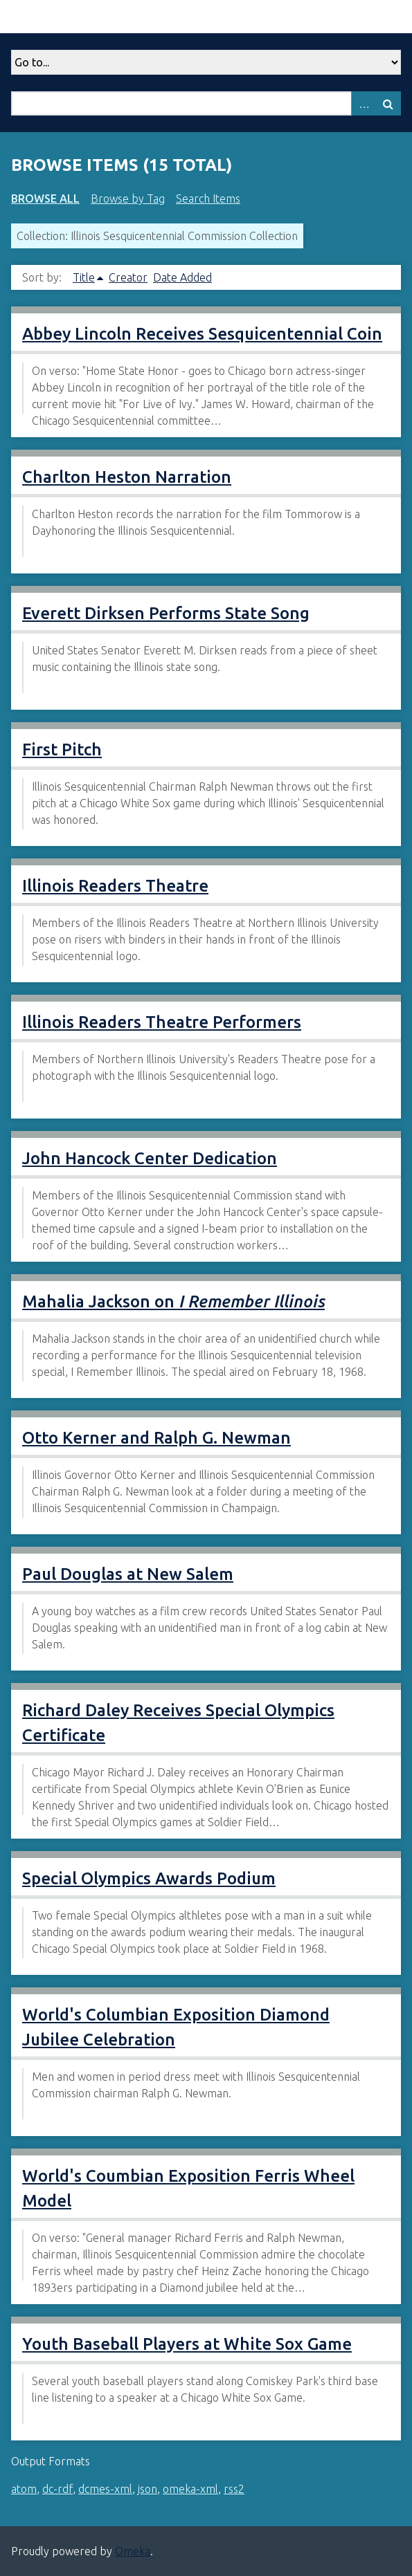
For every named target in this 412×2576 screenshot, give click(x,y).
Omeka (132, 2551)
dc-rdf (57, 2489)
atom (24, 2489)
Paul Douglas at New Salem (127, 1574)
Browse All (45, 198)
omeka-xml (190, 2489)
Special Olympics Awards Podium (149, 1878)
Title (84, 277)
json (147, 2489)
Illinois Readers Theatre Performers (161, 1022)
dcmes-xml (105, 2489)
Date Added (182, 277)
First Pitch (62, 749)
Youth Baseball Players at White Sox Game (187, 2344)
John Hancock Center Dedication (149, 1158)
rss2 (234, 2489)
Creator (128, 277)
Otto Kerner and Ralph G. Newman (156, 1437)
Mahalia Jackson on (173, 1301)
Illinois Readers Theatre (115, 885)
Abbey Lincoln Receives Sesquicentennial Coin (202, 333)
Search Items (208, 198)
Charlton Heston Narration (126, 477)
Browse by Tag (128, 198)
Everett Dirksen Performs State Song (166, 613)
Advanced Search (363, 103)
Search (388, 103)
